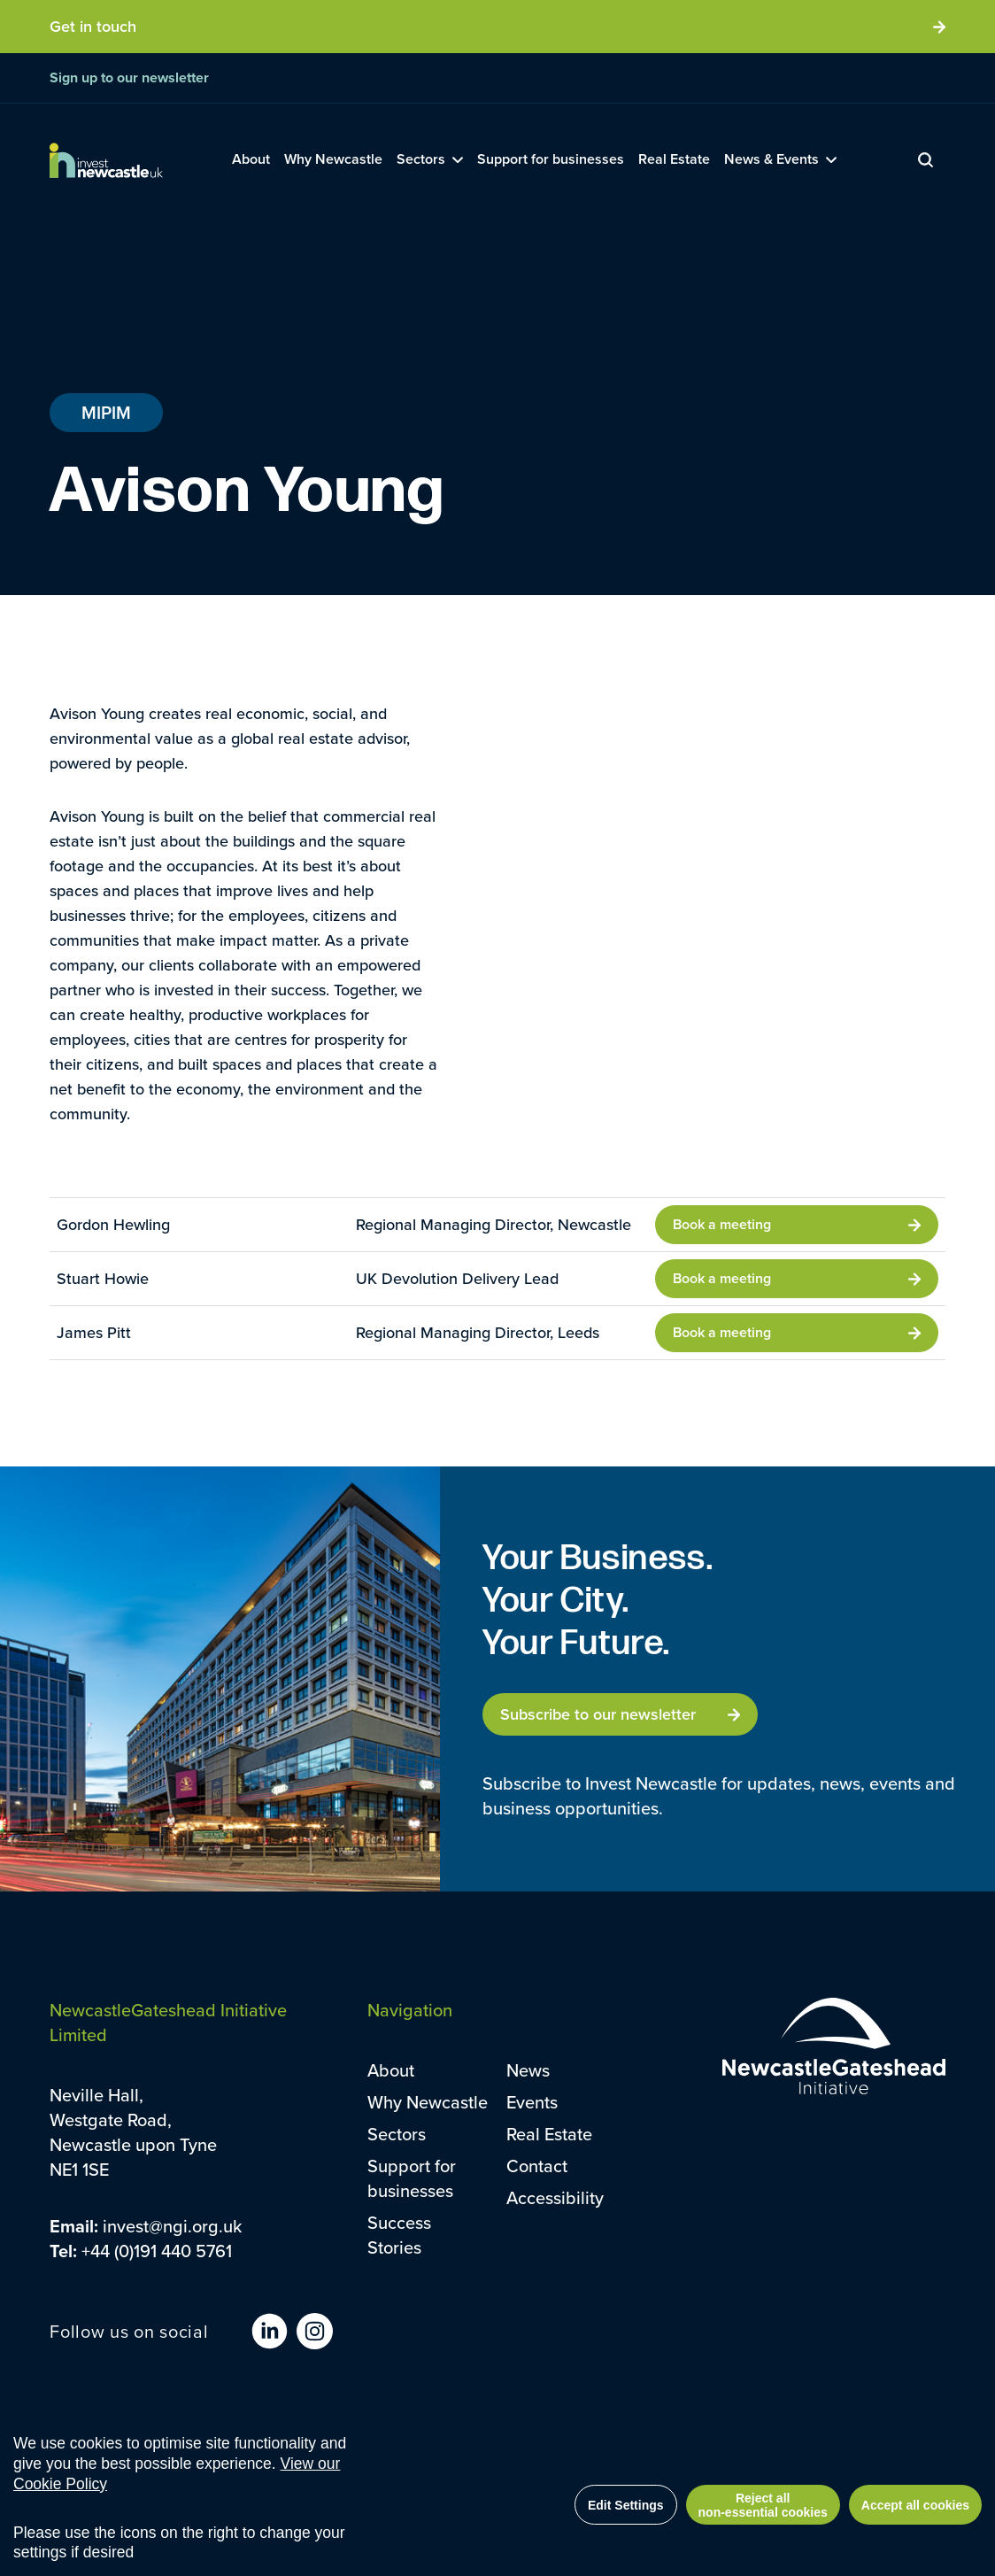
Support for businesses (411, 2178)
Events (532, 2102)
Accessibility (555, 2197)
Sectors (396, 2134)
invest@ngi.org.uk (172, 2226)
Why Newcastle (427, 2102)
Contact (536, 2165)
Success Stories (399, 2234)
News (528, 2070)
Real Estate (549, 2134)
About (390, 2070)
